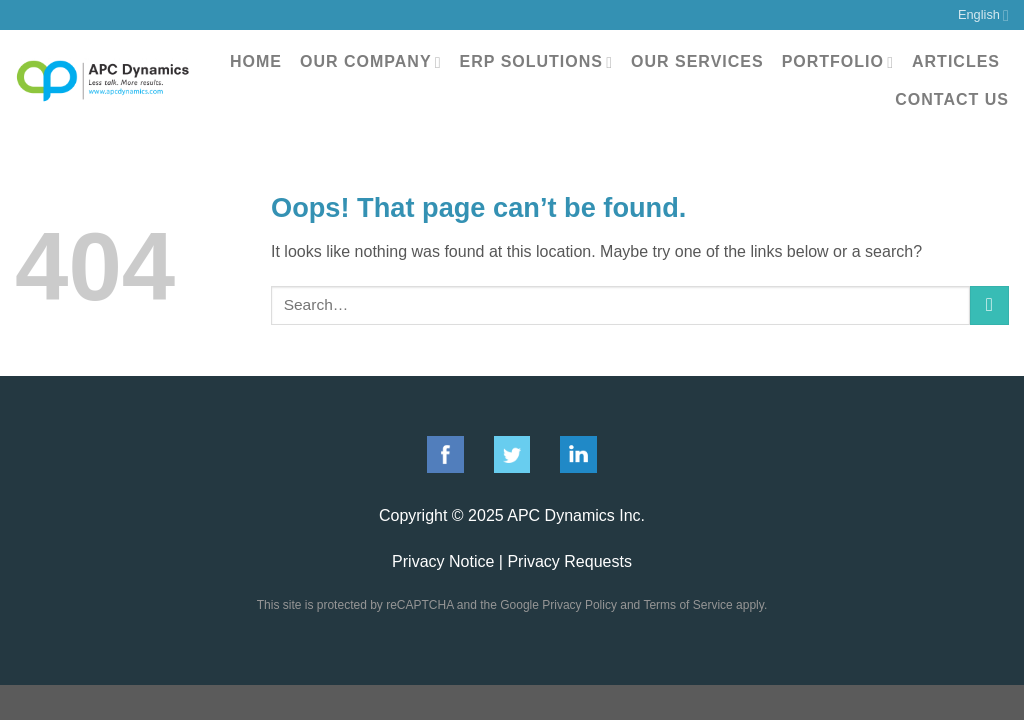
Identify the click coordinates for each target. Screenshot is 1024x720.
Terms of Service (687, 605)
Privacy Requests (569, 561)
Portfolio (838, 62)
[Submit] (989, 305)
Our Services (697, 61)
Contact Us (952, 99)
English (983, 15)
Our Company (371, 62)
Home (256, 61)
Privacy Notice (443, 561)
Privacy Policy (579, 605)
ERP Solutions (536, 62)
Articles (956, 61)
